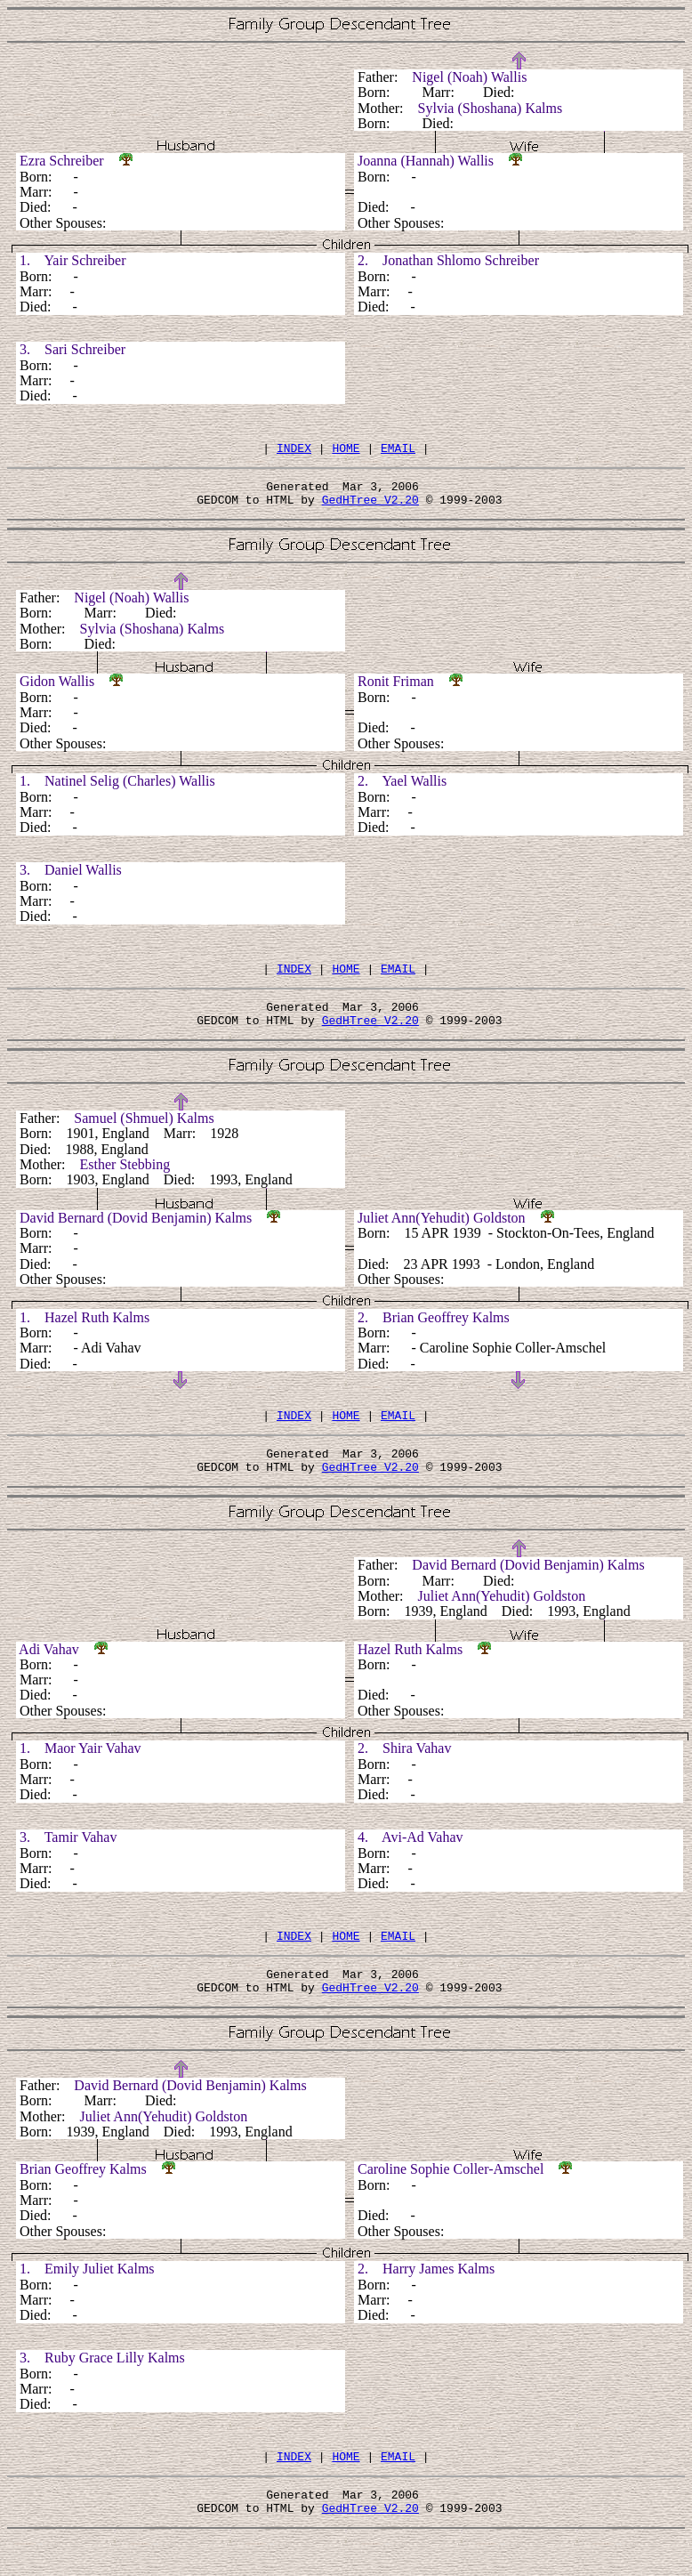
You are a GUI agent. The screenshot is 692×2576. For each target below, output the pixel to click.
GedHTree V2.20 (370, 507)
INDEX (294, 450)
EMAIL (398, 450)
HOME (345, 450)
